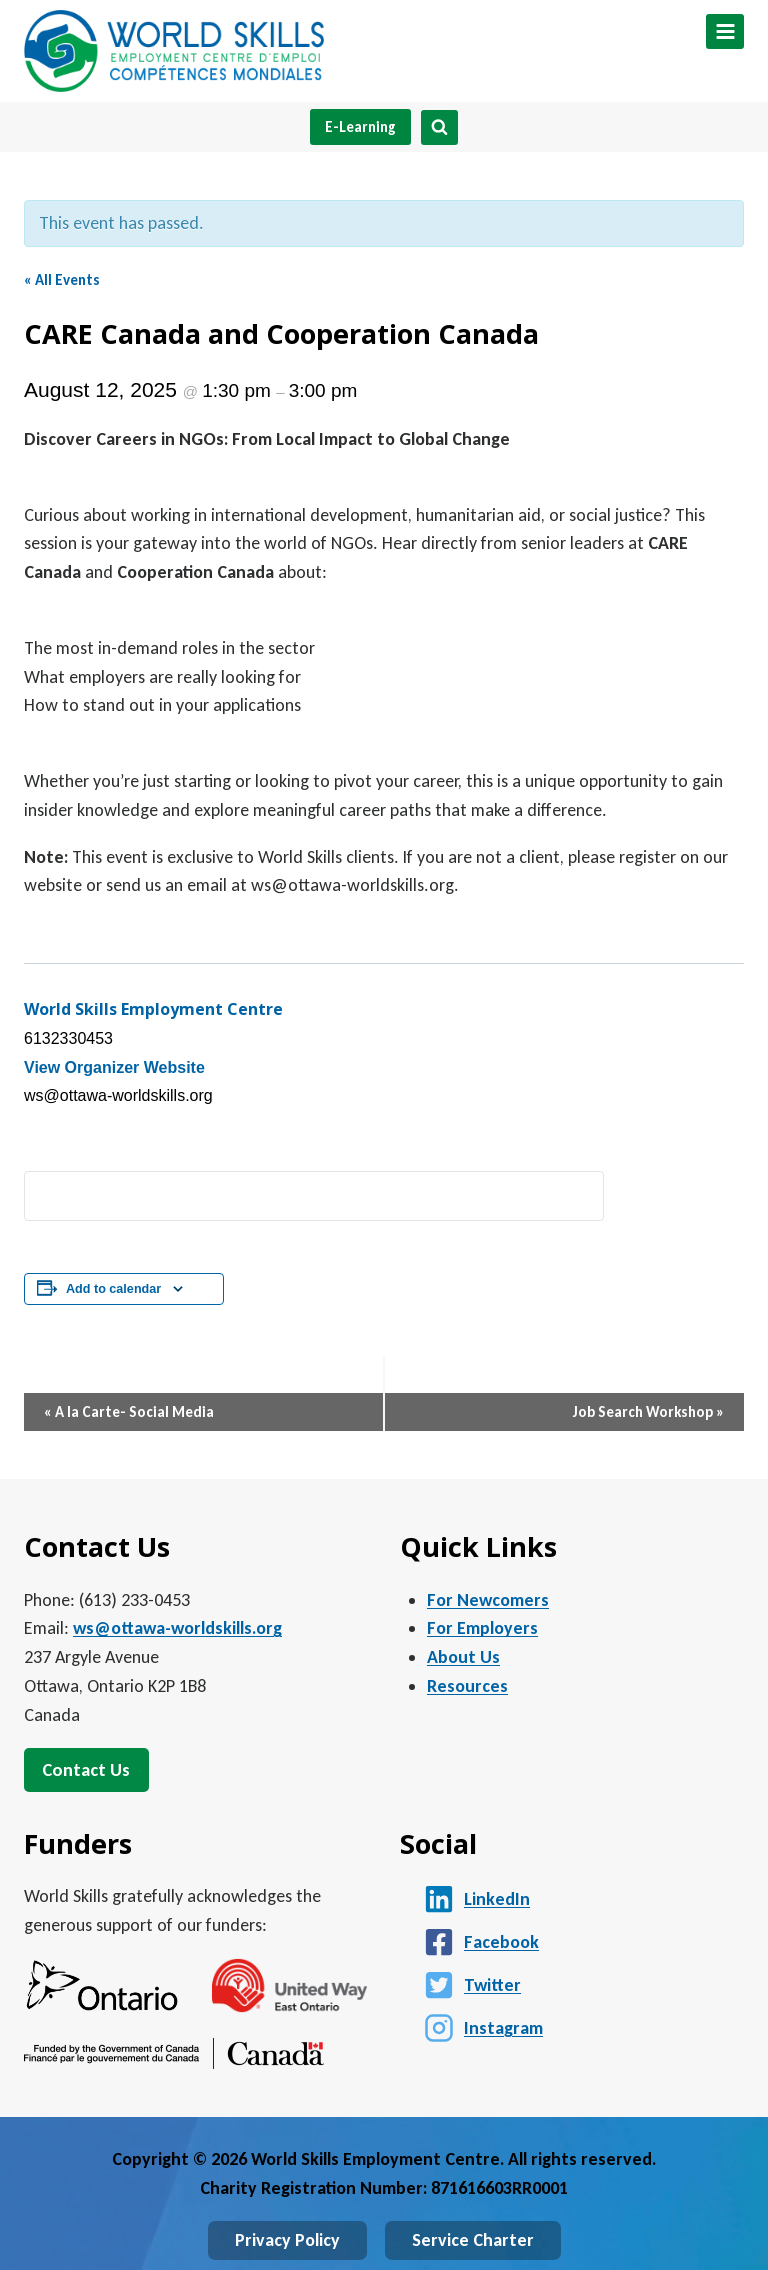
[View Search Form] (439, 127)
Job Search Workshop (648, 1412)
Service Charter (473, 2240)
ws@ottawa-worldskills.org (177, 1628)
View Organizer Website (114, 1067)
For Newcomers (488, 1600)
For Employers (482, 1628)
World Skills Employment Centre (153, 1009)
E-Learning (360, 127)
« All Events (62, 280)
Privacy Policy (287, 2240)
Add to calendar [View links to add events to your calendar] (113, 1289)
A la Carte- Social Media (129, 1412)
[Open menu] (725, 31)
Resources (467, 1686)
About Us (463, 1657)
